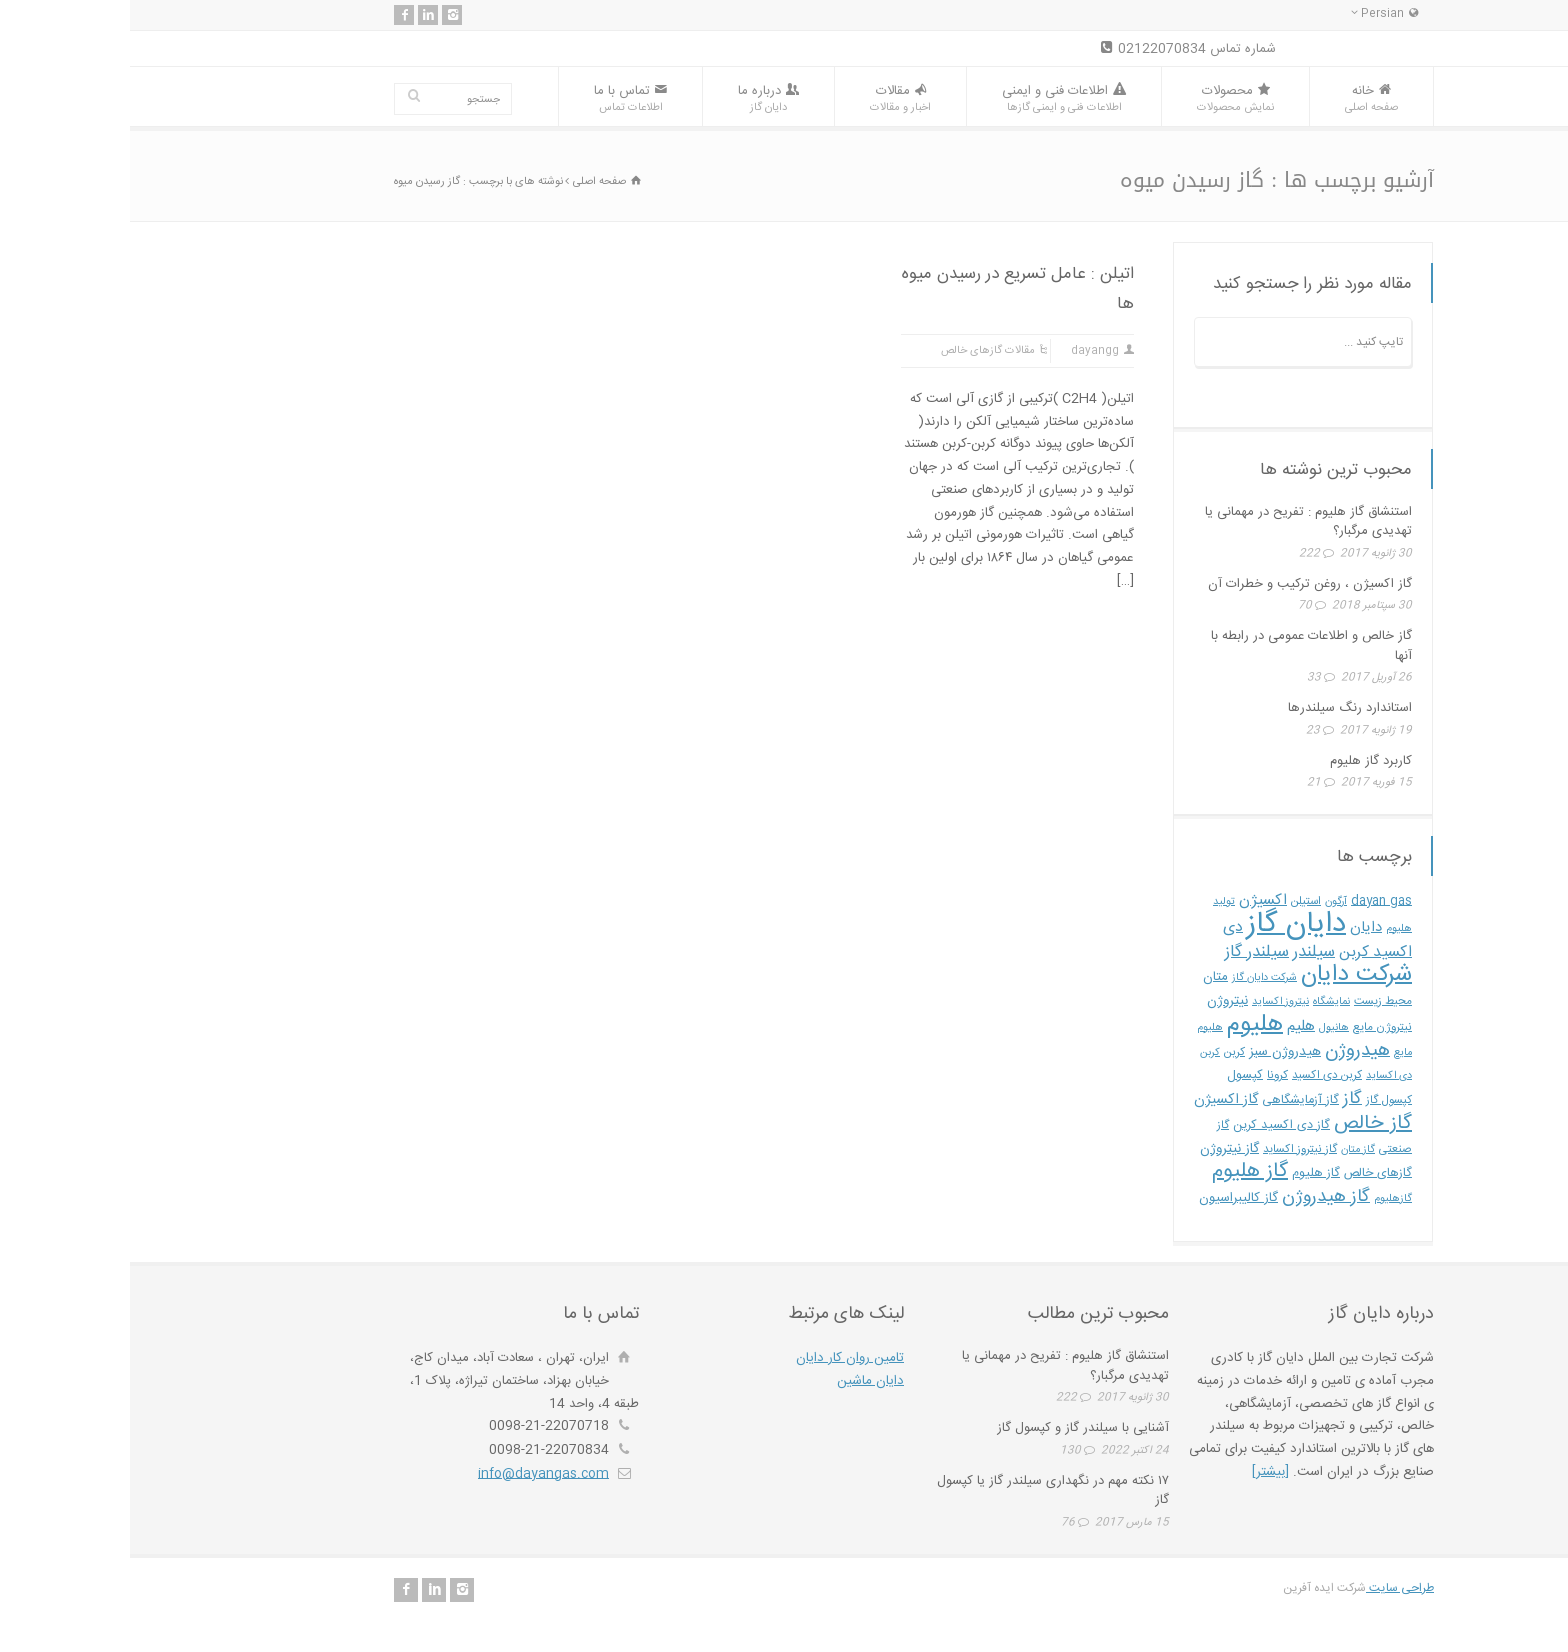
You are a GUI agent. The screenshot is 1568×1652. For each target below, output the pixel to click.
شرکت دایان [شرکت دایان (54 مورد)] (1226, 974)
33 (1184, 678)
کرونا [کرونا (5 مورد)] (1147, 1075)
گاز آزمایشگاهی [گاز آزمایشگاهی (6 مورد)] (1170, 1100)
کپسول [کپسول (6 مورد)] (1115, 1075)
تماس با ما (500, 98)
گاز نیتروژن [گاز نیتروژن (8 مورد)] (1099, 1149)
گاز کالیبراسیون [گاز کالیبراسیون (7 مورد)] (1108, 1198)
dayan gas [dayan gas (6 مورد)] (1251, 901)
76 (938, 1523)
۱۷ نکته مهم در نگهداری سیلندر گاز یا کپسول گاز (923, 1491)
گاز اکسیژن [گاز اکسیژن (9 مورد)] (1096, 1100)
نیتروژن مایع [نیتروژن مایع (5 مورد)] (1252, 1027)
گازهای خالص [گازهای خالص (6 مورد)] (1248, 1173)
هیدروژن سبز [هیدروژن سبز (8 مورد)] (1155, 1052)
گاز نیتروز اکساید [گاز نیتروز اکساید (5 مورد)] (1170, 1149)
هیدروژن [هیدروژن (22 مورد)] (1227, 1050)
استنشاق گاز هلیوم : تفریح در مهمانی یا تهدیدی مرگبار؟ (1178, 522)
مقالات (770, 98)
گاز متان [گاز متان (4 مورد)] (1228, 1149)
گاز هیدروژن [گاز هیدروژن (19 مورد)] (1196, 1197)
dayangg (965, 351)
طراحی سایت (1270, 1588)
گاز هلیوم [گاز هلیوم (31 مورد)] (1120, 1171)
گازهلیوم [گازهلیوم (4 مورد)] (1263, 1198)
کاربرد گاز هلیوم (1241, 761)
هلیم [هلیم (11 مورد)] (1171, 1026)
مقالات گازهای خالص (858, 351)
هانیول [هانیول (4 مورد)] (1204, 1027)
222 (1179, 554)
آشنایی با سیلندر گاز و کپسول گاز (953, 1428)
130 (940, 1451)
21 (1184, 783)
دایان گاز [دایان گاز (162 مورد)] (1166, 924)
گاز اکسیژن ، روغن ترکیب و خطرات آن (1180, 584)
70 (1175, 606)
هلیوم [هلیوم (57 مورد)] (1125, 1024)
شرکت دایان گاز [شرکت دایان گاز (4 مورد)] (1134, 977)
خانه (1241, 98)
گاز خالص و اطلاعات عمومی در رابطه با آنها (1181, 646)
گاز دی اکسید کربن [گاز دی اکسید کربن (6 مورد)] (1151, 1125)
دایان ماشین (740, 1381)
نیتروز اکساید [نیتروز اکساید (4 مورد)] (1150, 1001)
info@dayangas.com (413, 1474)
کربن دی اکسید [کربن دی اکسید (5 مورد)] (1197, 1075)
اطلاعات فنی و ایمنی (934, 98)
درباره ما (638, 98)
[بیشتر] (1140, 1472)
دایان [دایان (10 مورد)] (1236, 927)
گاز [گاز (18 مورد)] (1222, 1099)
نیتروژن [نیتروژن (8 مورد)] (1097, 1001)
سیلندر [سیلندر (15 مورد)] (1184, 952)
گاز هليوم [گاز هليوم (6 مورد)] (1186, 1173)
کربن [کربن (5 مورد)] (1104, 1052)
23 (1183, 731)
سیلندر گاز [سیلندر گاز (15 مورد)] (1127, 952)
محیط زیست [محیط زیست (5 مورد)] (1253, 1001)
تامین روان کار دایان (720, 1358)
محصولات (1105, 98)
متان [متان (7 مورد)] (1085, 977)
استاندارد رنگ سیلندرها (1220, 708)
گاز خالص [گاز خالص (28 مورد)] (1243, 1123)
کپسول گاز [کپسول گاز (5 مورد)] (1259, 1100)
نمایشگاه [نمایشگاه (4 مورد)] (1201, 1001)
